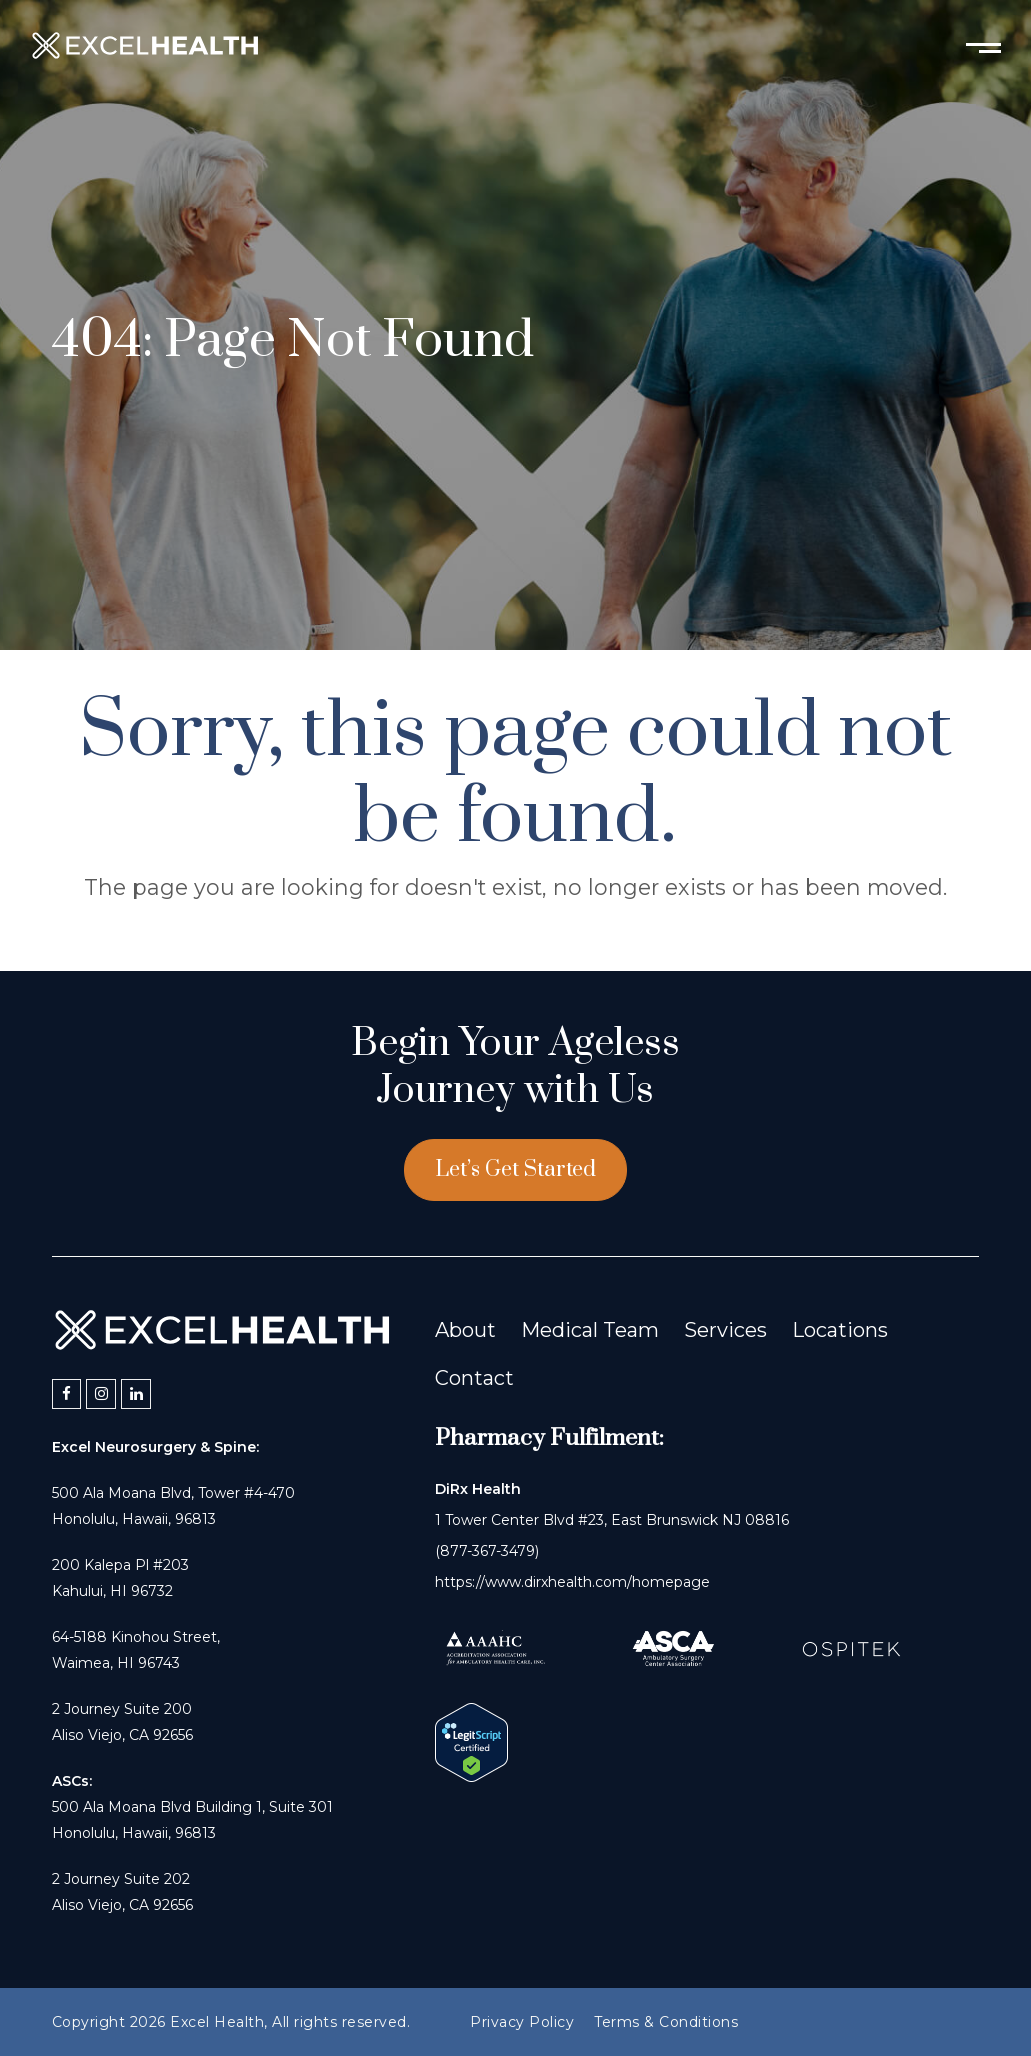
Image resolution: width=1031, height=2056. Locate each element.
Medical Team (590, 1330)
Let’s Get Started (515, 1169)
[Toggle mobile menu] (983, 46)
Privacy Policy (522, 2022)
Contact (474, 1378)
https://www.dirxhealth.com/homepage (572, 1582)
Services (725, 1330)
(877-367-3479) (487, 1551)
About (465, 1330)
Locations (840, 1330)
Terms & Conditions (666, 2022)
